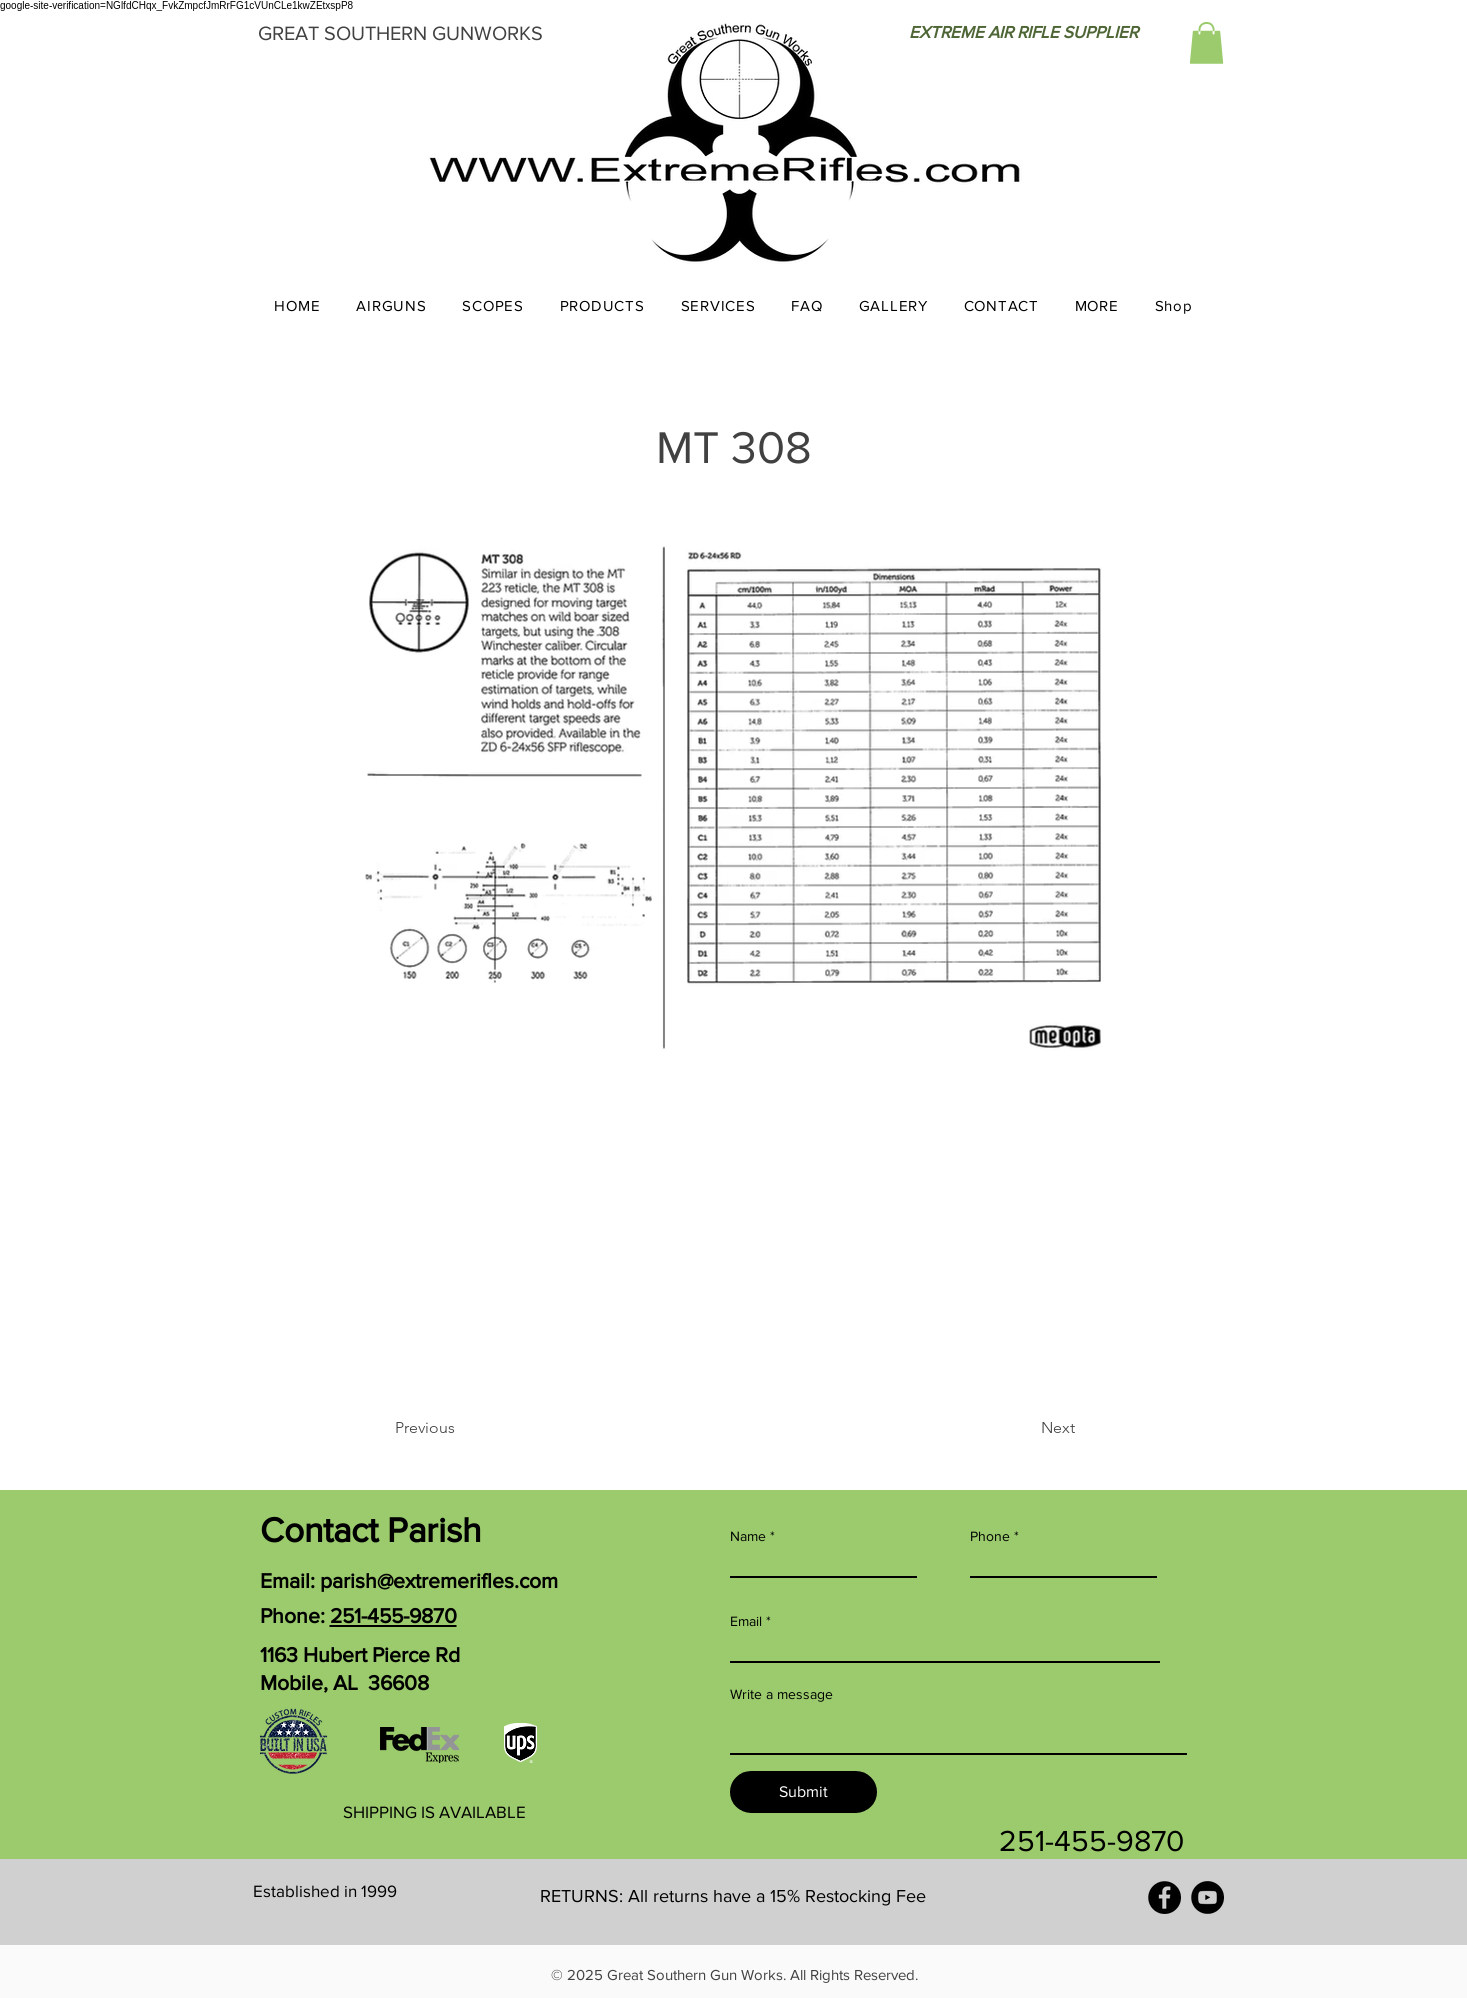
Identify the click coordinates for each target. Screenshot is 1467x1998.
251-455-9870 (393, 1615)
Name (748, 1536)
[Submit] (803, 1792)
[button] (1206, 43)
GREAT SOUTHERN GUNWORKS (400, 33)
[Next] (1025, 1428)
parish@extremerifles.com (439, 1580)
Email (746, 1621)
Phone (990, 1536)
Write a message (781, 1694)
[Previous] (461, 1428)
